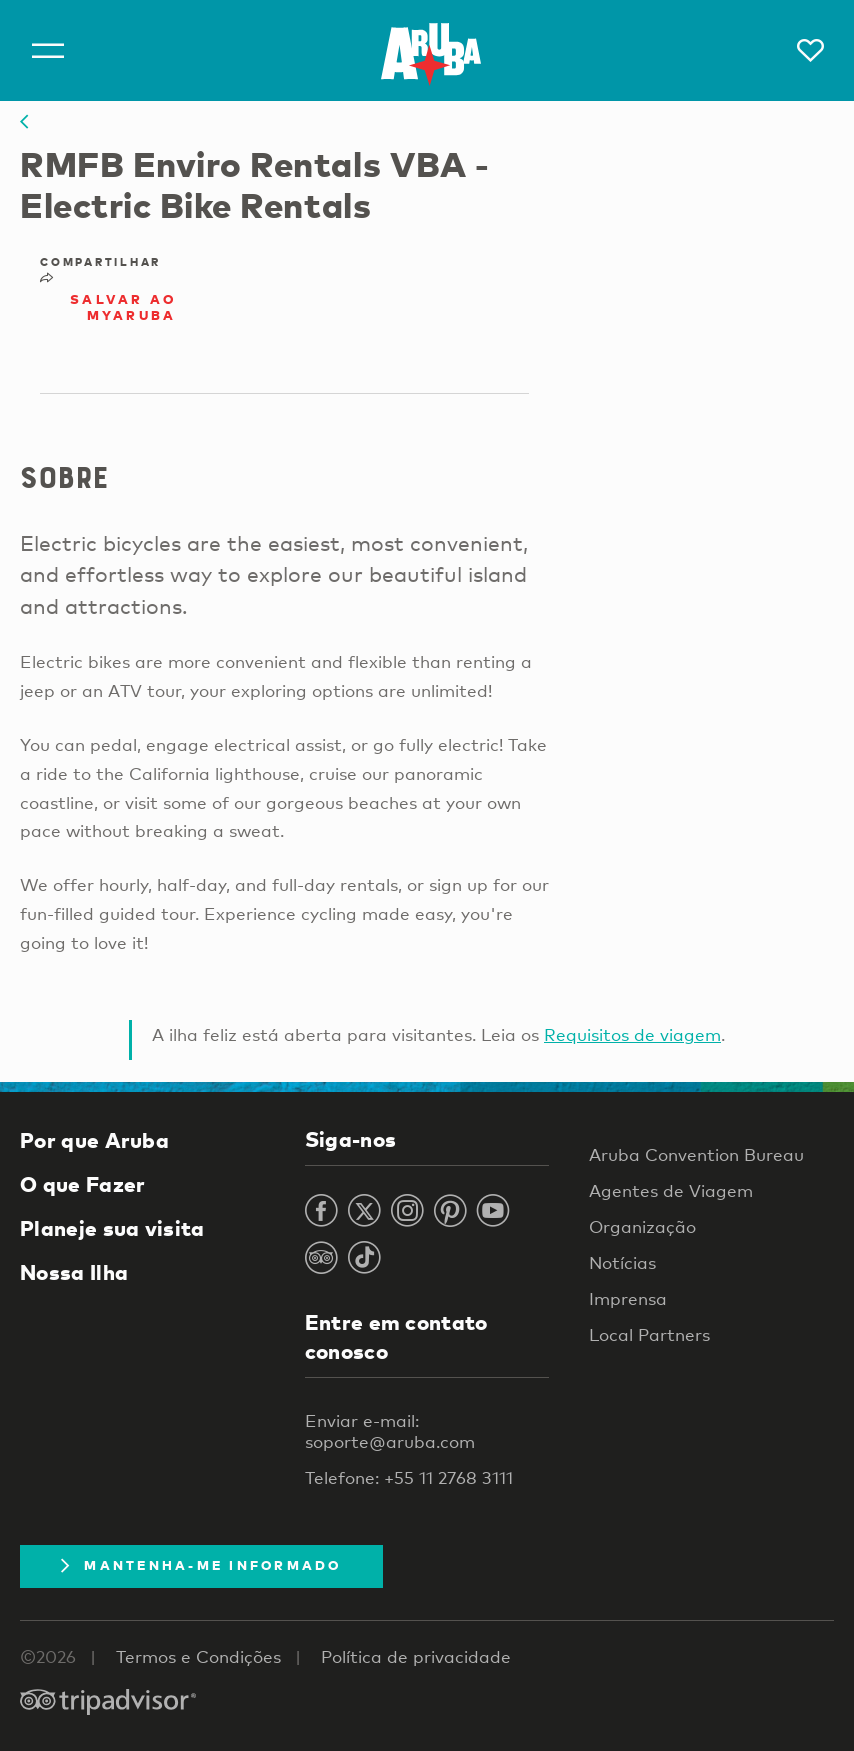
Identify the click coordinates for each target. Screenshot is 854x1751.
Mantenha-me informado (201, 1565)
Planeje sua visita (112, 1228)
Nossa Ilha (74, 1272)
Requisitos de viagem (632, 1034)
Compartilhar (100, 269)
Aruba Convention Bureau (696, 1154)
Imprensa (628, 1298)
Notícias (622, 1262)
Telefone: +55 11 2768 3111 (409, 1477)
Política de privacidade (416, 1656)
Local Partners (649, 1334)
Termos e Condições (198, 1656)
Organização (642, 1226)
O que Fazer (82, 1184)
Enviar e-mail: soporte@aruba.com (390, 1431)
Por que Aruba (94, 1140)
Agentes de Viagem (671, 1190)
